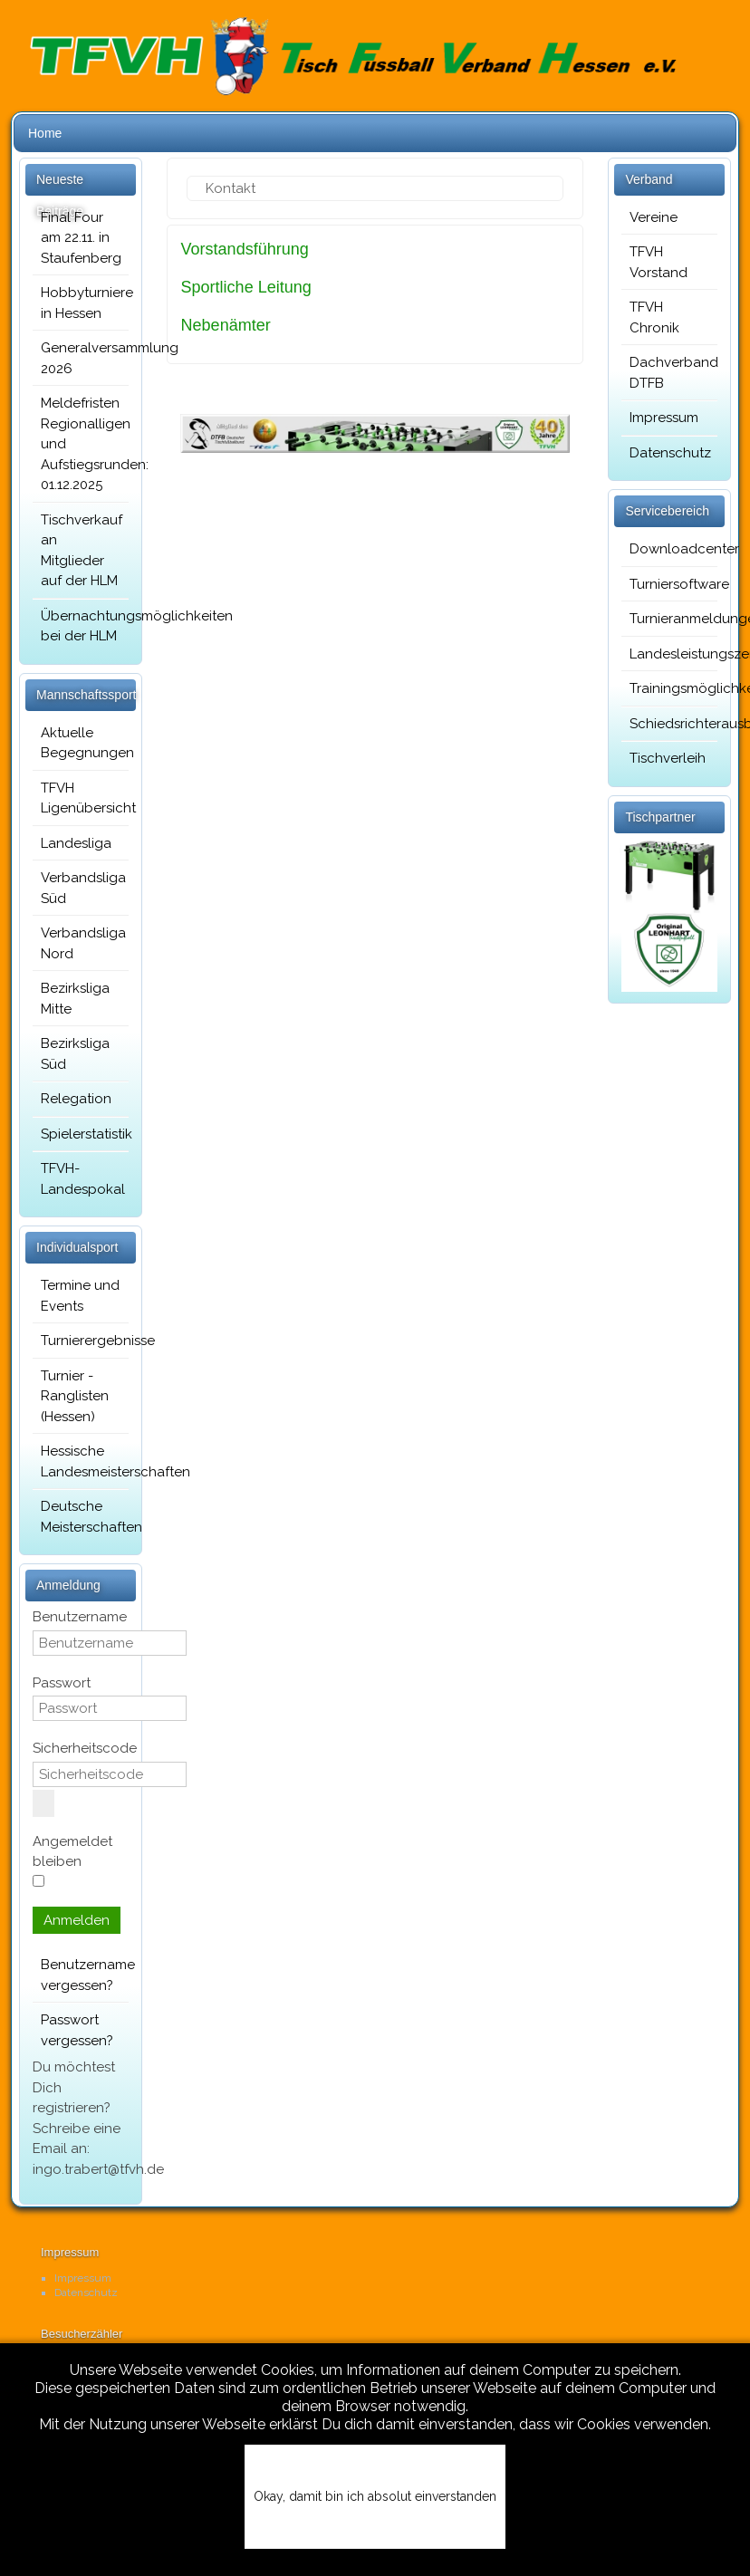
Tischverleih (668, 758)
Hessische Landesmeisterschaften (80, 1461)
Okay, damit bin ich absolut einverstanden (375, 2496)
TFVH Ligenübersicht (80, 798)
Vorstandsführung (245, 249)
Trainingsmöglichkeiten (669, 688)
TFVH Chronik (654, 317)
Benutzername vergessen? (80, 1975)
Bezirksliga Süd (75, 1053)
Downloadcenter (669, 549)
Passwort (62, 1683)
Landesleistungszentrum (669, 654)
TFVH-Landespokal (80, 1178)
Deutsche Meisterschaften (80, 1516)
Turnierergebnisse (80, 1340)
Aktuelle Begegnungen (80, 743)
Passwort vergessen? (77, 2030)
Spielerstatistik (80, 1134)
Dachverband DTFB (669, 372)
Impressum (664, 417)
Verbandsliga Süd (80, 888)
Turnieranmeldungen (669, 618)
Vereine (654, 217)
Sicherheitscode (85, 1748)
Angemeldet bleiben (72, 1851)
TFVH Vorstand (659, 262)
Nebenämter (226, 325)
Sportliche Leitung (246, 287)
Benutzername (80, 1617)
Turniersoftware (669, 584)
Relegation (76, 1099)
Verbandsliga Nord (80, 943)
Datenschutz (669, 453)
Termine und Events (80, 1295)
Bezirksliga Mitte (75, 998)
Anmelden (76, 1920)
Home (45, 133)
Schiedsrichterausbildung (669, 724)
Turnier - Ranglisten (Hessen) (75, 1396)
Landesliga (76, 843)
